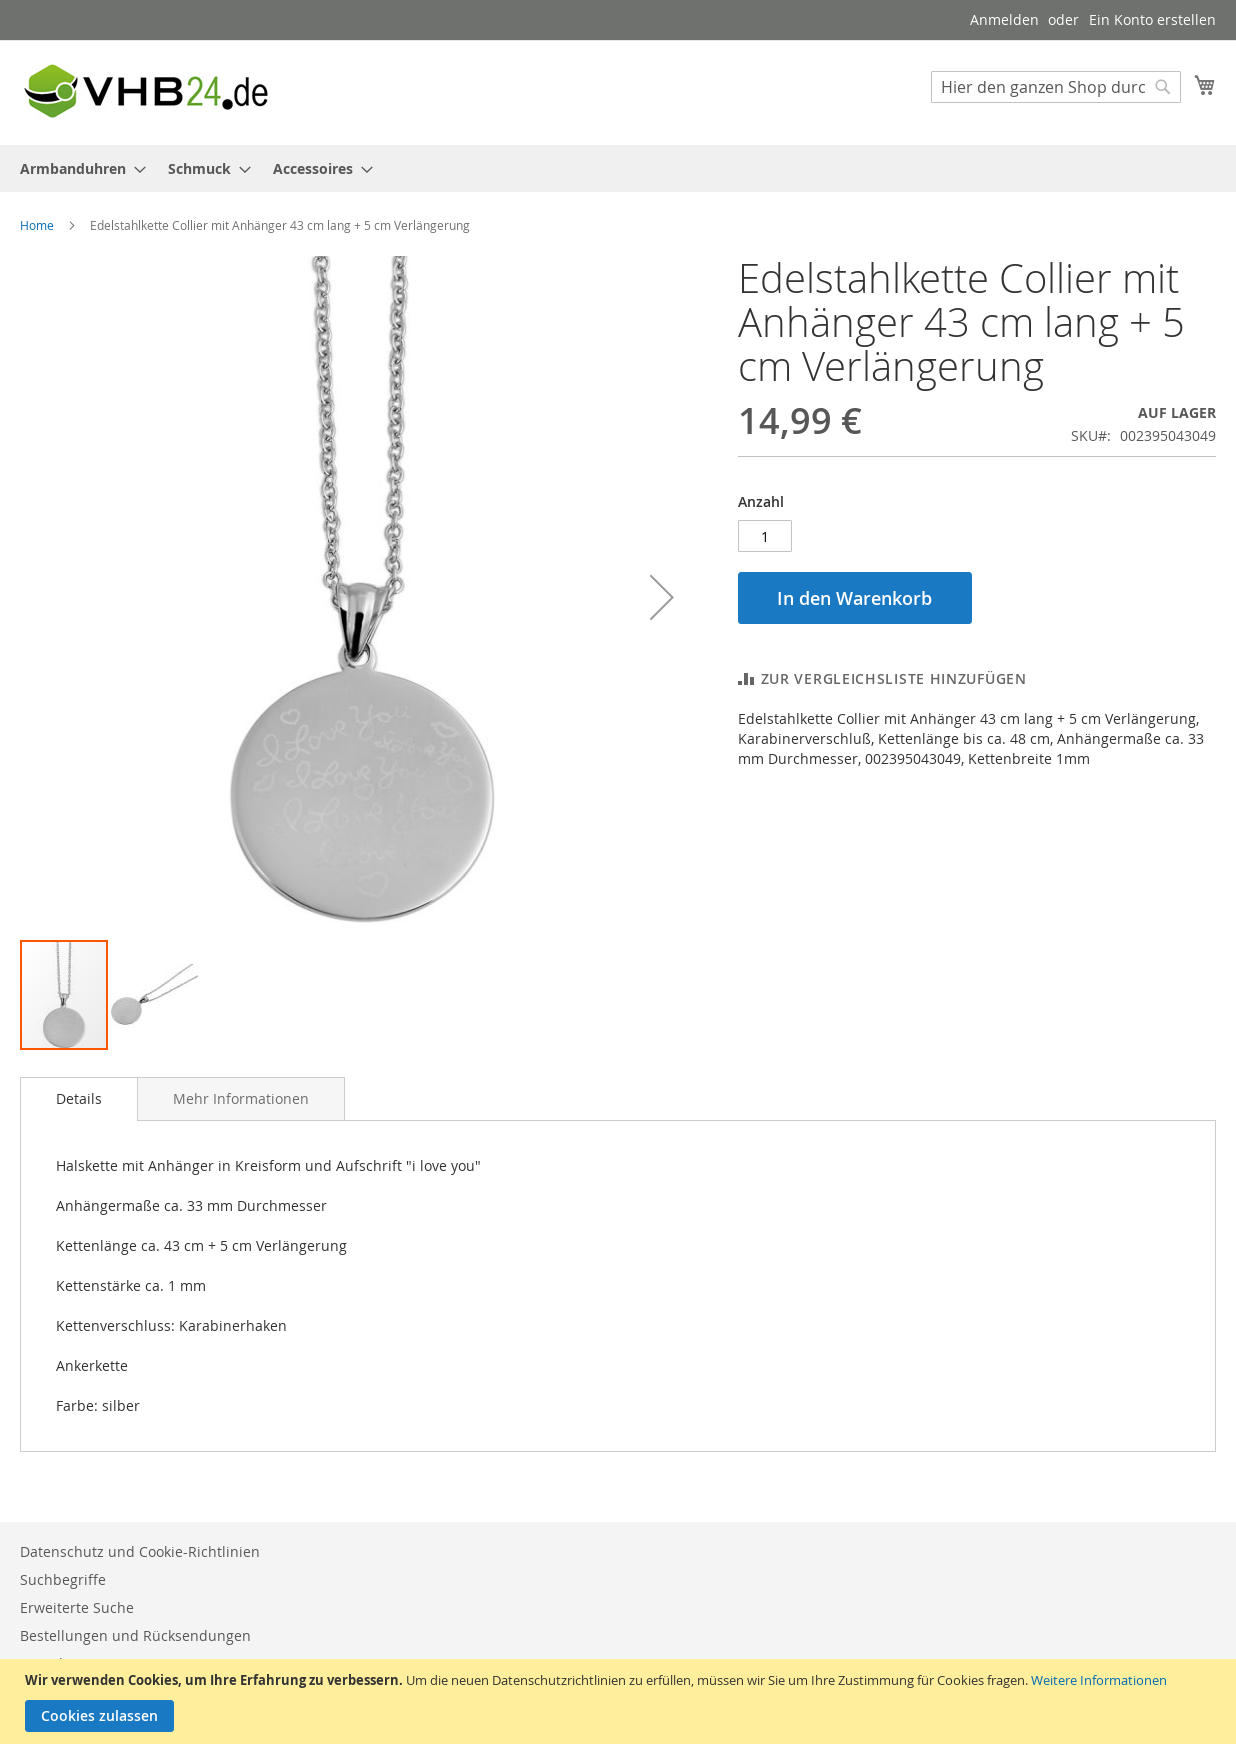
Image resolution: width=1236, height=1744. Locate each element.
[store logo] (145, 91)
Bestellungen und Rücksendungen (135, 1635)
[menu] (618, 168)
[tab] (79, 1099)
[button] (662, 597)
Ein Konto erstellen (1152, 19)
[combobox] (1056, 87)
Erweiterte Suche (77, 1607)
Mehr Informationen (241, 1098)
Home (37, 225)
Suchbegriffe (63, 1579)
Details (79, 1098)
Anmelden (1004, 19)
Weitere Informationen (1099, 1680)
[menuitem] (77, 168)
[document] (620, 1701)
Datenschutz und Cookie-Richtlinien (140, 1551)
